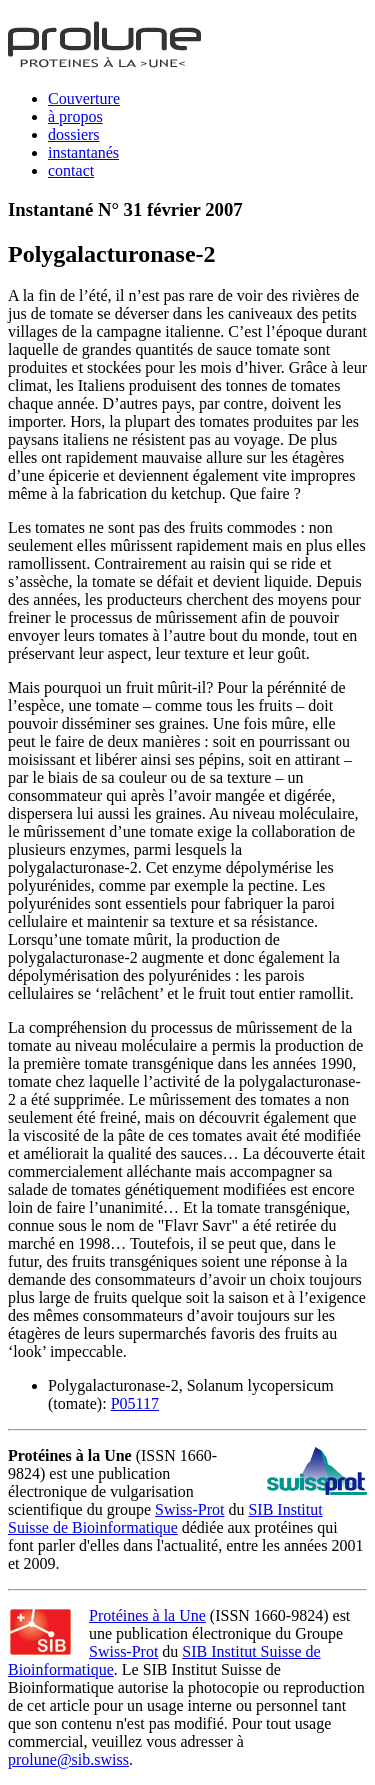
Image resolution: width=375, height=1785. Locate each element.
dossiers (74, 134)
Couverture (84, 98)
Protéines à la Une (147, 1615)
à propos (75, 116)
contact (71, 170)
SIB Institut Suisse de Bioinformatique (165, 1518)
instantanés (83, 152)
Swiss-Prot (189, 1509)
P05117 (135, 1403)
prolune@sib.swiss (68, 1759)
